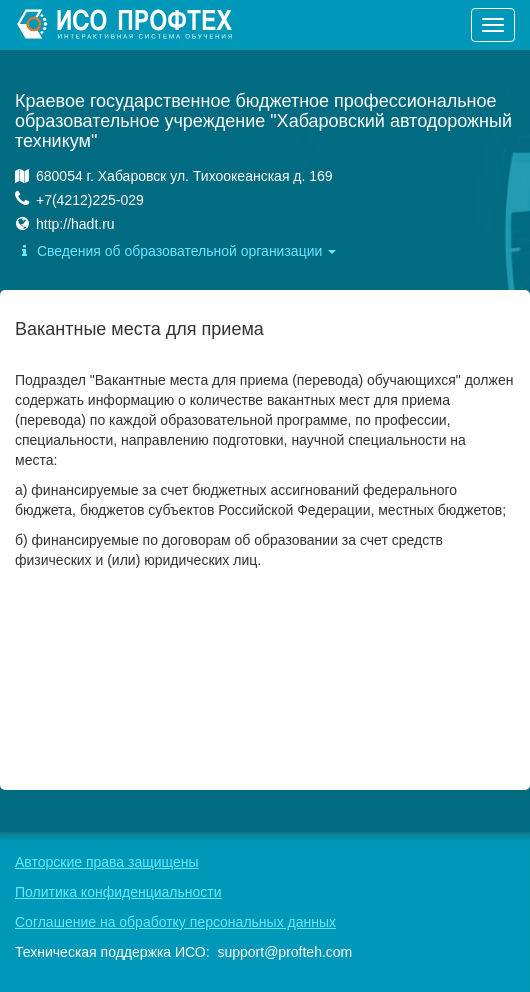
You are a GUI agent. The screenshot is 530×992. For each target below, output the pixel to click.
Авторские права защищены (107, 862)
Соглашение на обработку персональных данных (175, 922)
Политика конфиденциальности (118, 892)
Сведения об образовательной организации (175, 251)
